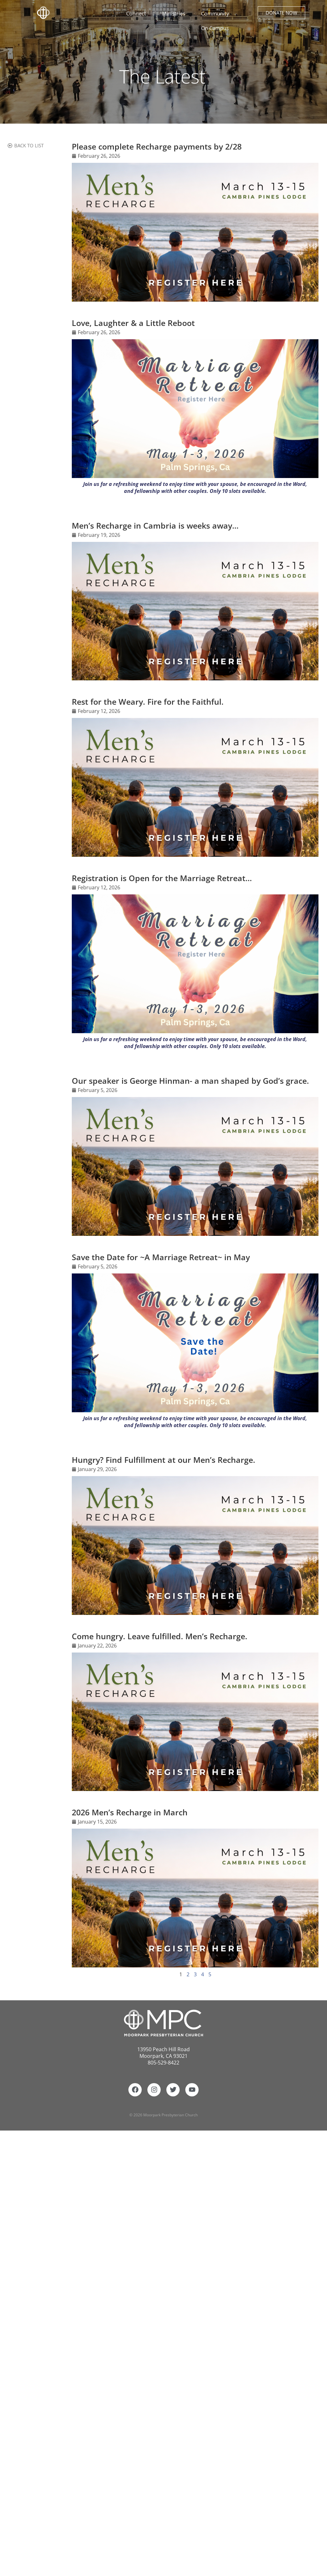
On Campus (216, 28)
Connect (137, 13)
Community (216, 13)
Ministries (175, 13)
